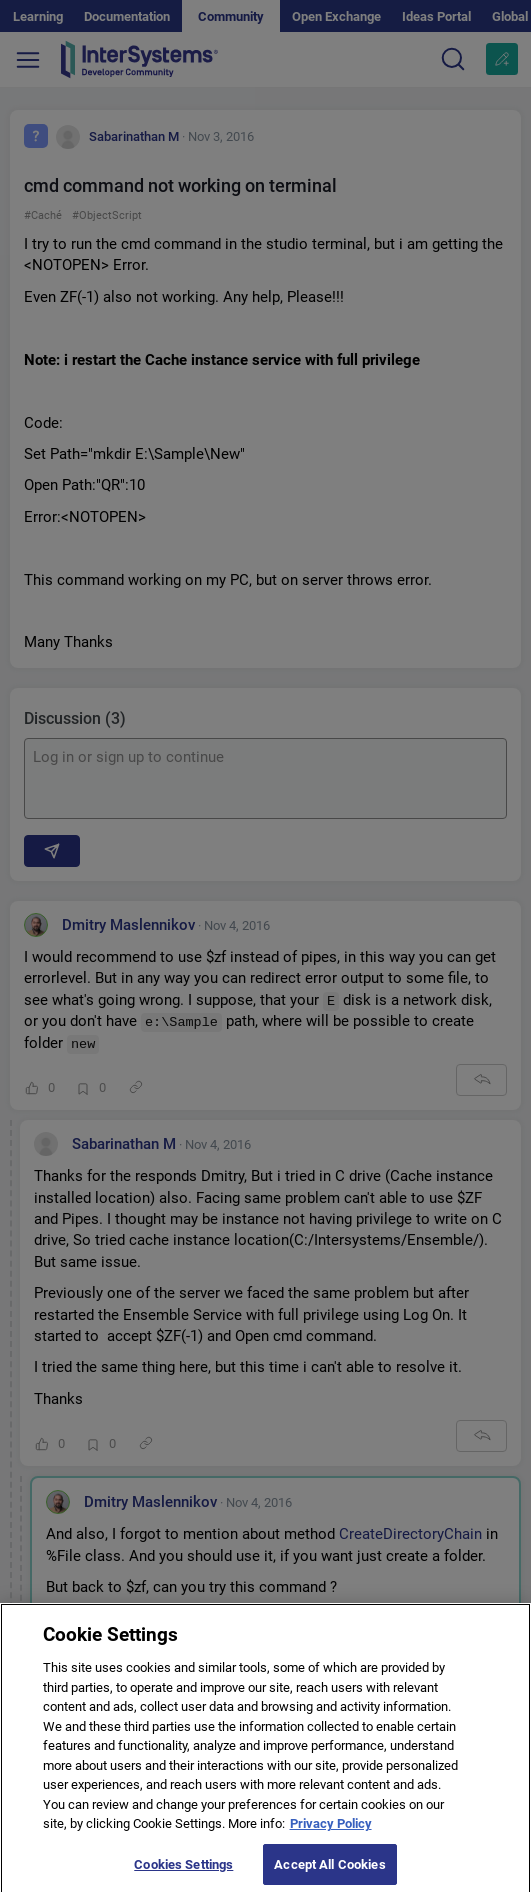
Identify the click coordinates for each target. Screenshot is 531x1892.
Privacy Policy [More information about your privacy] (331, 1835)
